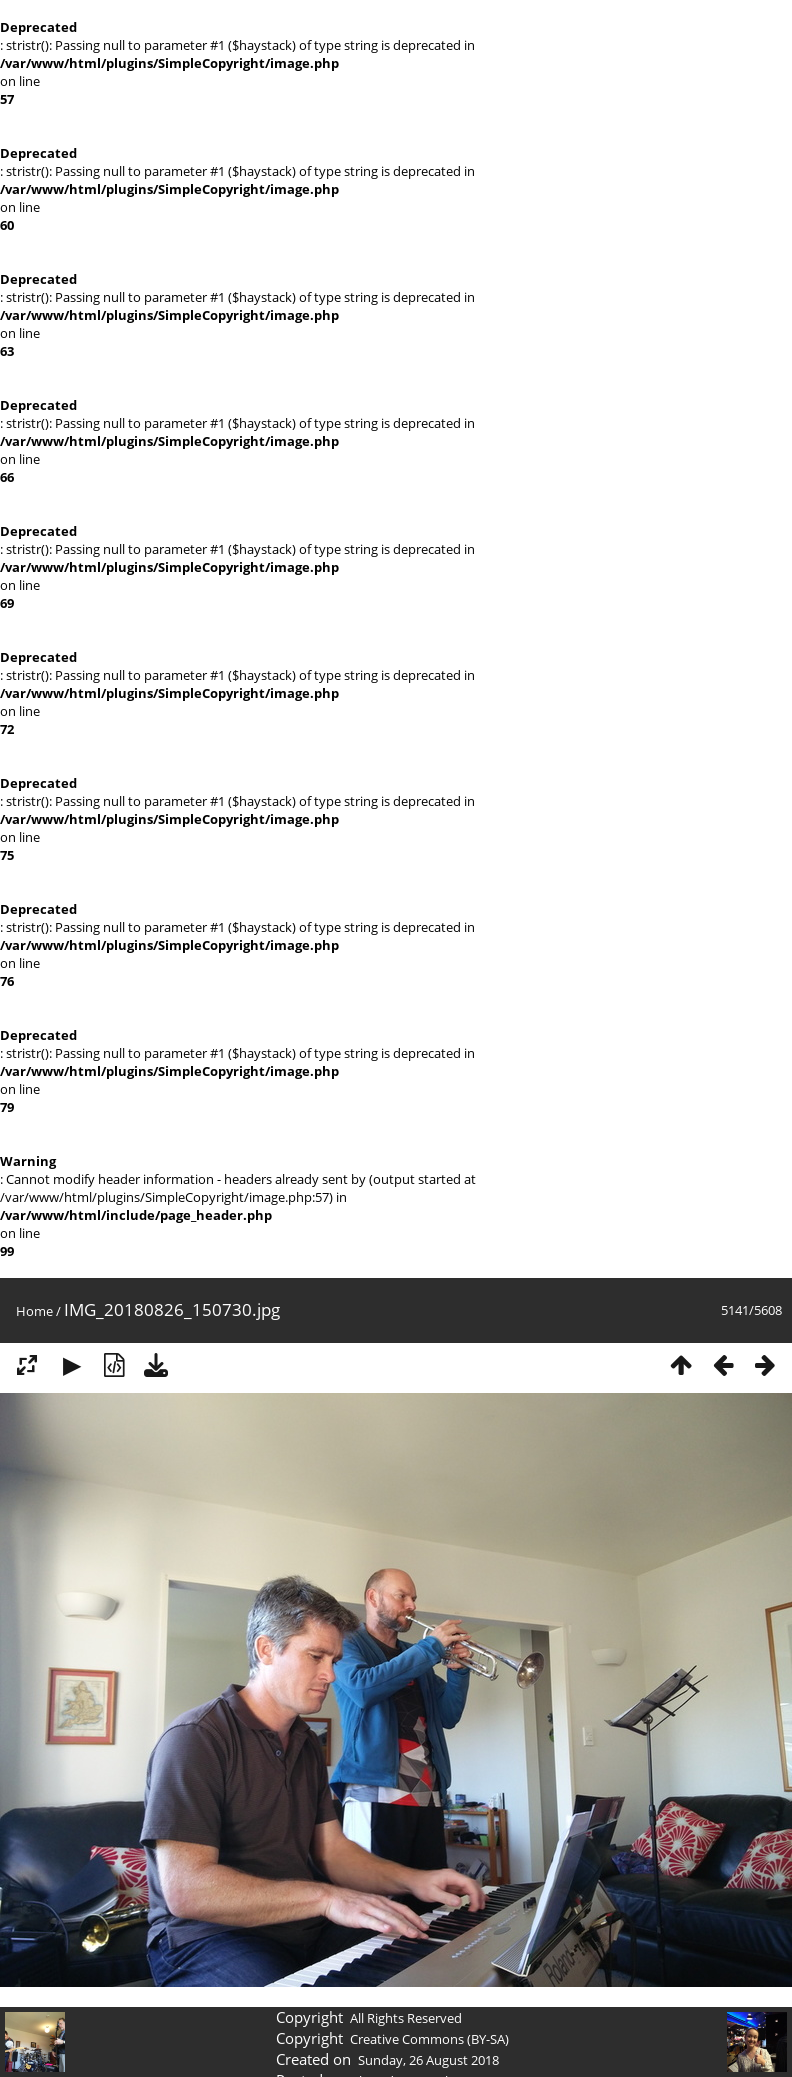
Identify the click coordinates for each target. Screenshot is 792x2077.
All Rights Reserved (406, 2018)
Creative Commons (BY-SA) (429, 2039)
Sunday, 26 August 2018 (428, 2060)
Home (34, 1311)
